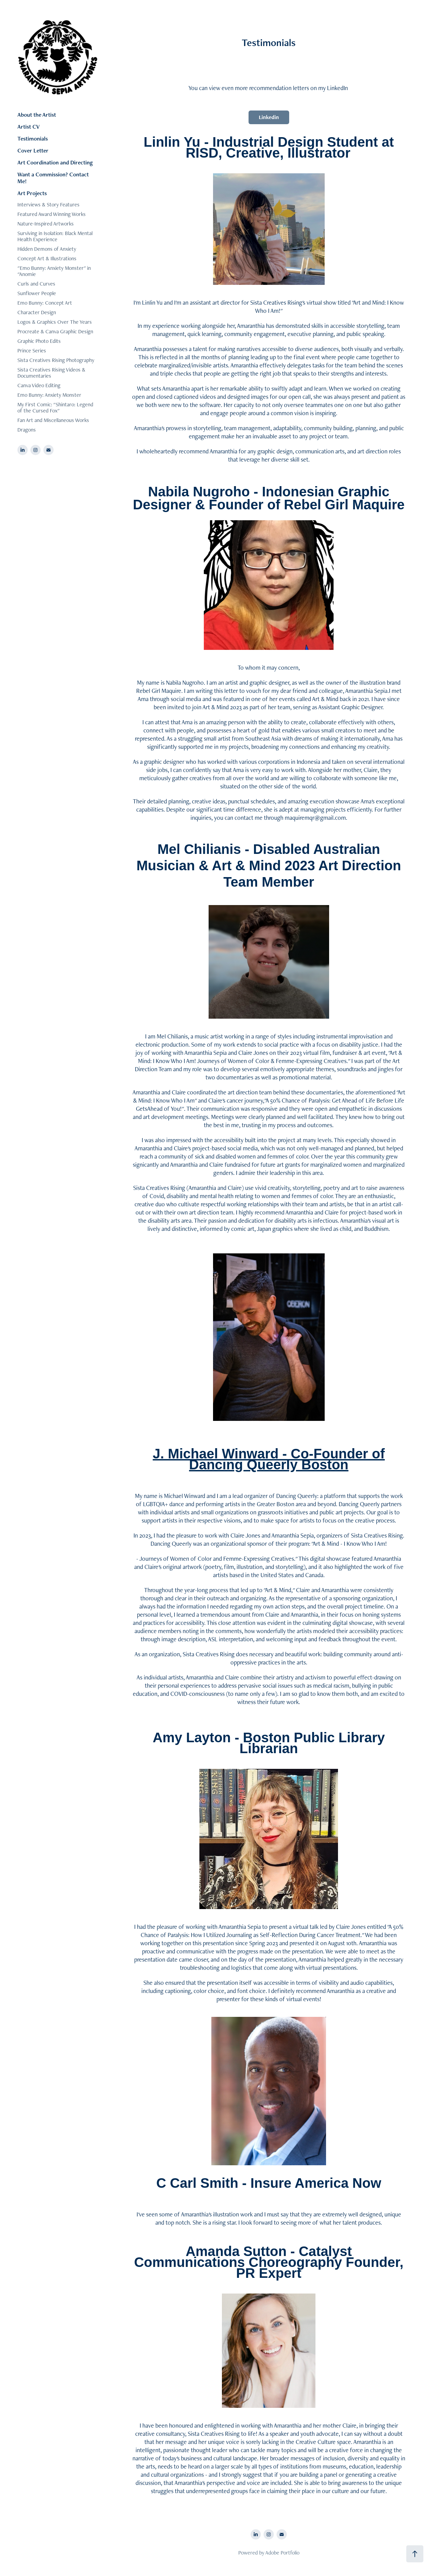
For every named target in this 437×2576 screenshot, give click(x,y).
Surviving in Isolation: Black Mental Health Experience (55, 236)
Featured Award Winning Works (51, 214)
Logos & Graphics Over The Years (54, 321)
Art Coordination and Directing (55, 162)
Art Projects (32, 193)
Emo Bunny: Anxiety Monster (49, 394)
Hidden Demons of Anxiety (46, 248)
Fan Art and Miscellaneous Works (53, 420)
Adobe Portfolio (282, 2552)
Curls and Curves (36, 283)
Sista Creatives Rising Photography (55, 360)
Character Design (36, 312)
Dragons (26, 429)
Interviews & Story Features (48, 204)
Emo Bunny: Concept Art (44, 302)
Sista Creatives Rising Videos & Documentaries (51, 372)
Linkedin (269, 117)
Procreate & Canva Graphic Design (55, 331)
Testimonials (32, 138)
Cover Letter (32, 150)
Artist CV (28, 126)
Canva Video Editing (38, 385)
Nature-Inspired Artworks (45, 223)
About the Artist (36, 114)
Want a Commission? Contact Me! (53, 178)
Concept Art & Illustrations (46, 258)
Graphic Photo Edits (39, 341)
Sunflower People (36, 293)
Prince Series (31, 350)
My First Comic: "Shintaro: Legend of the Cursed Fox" (55, 407)
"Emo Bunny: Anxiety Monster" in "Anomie (54, 271)
